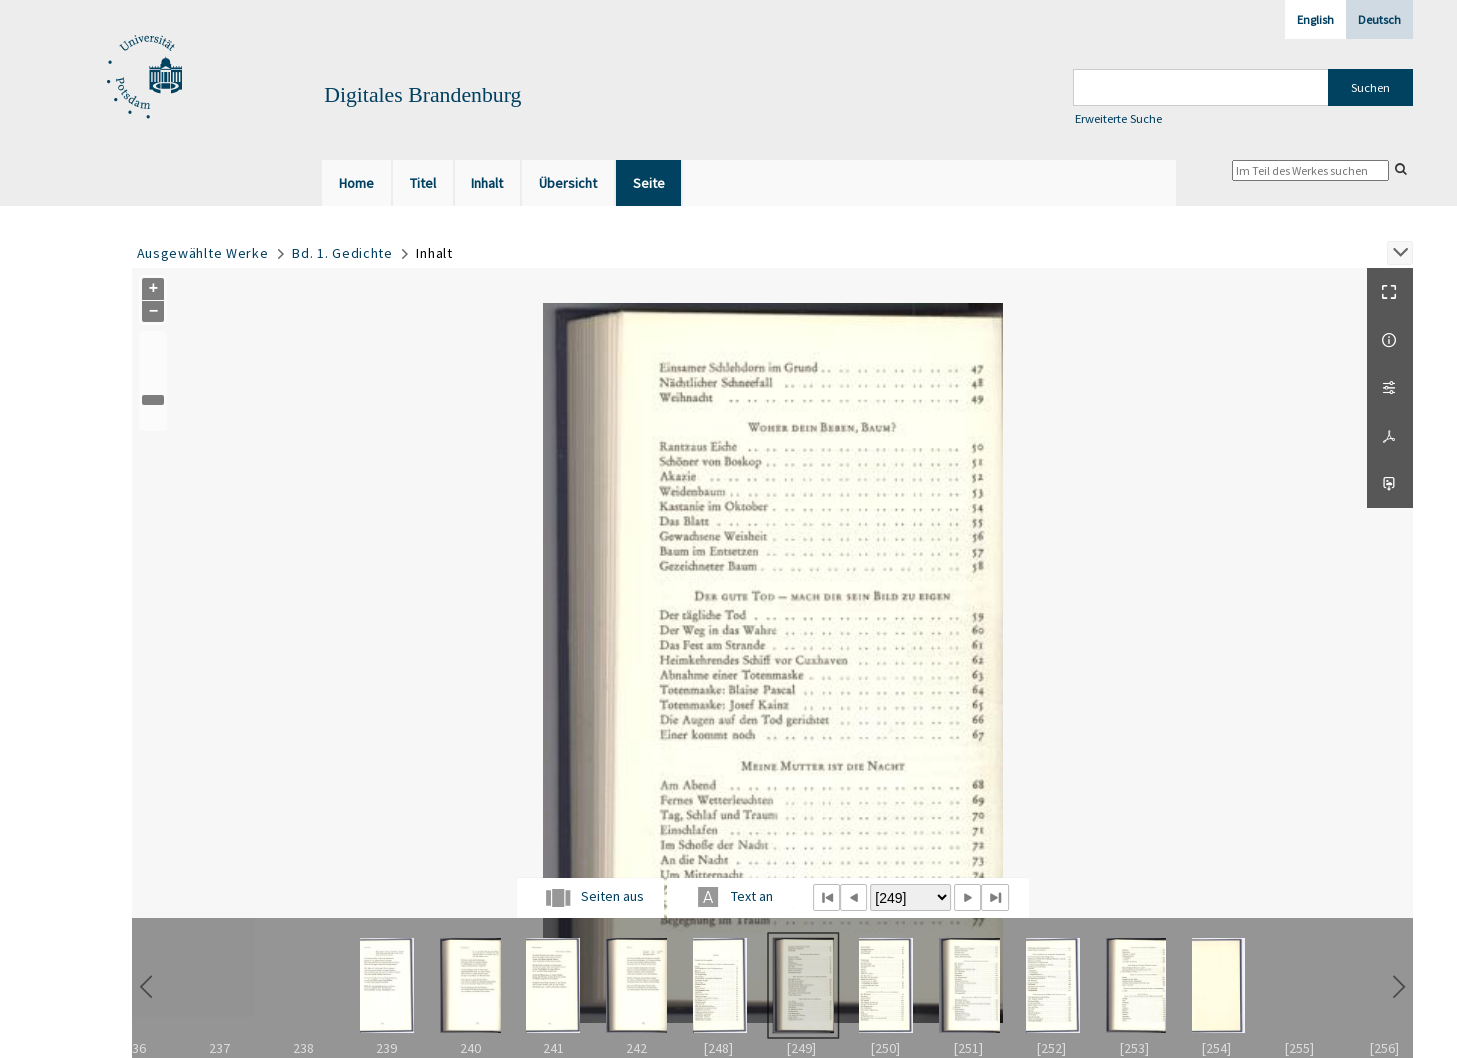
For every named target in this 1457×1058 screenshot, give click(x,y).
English (1315, 19)
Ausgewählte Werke (203, 253)
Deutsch (1379, 19)
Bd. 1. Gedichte (342, 253)
